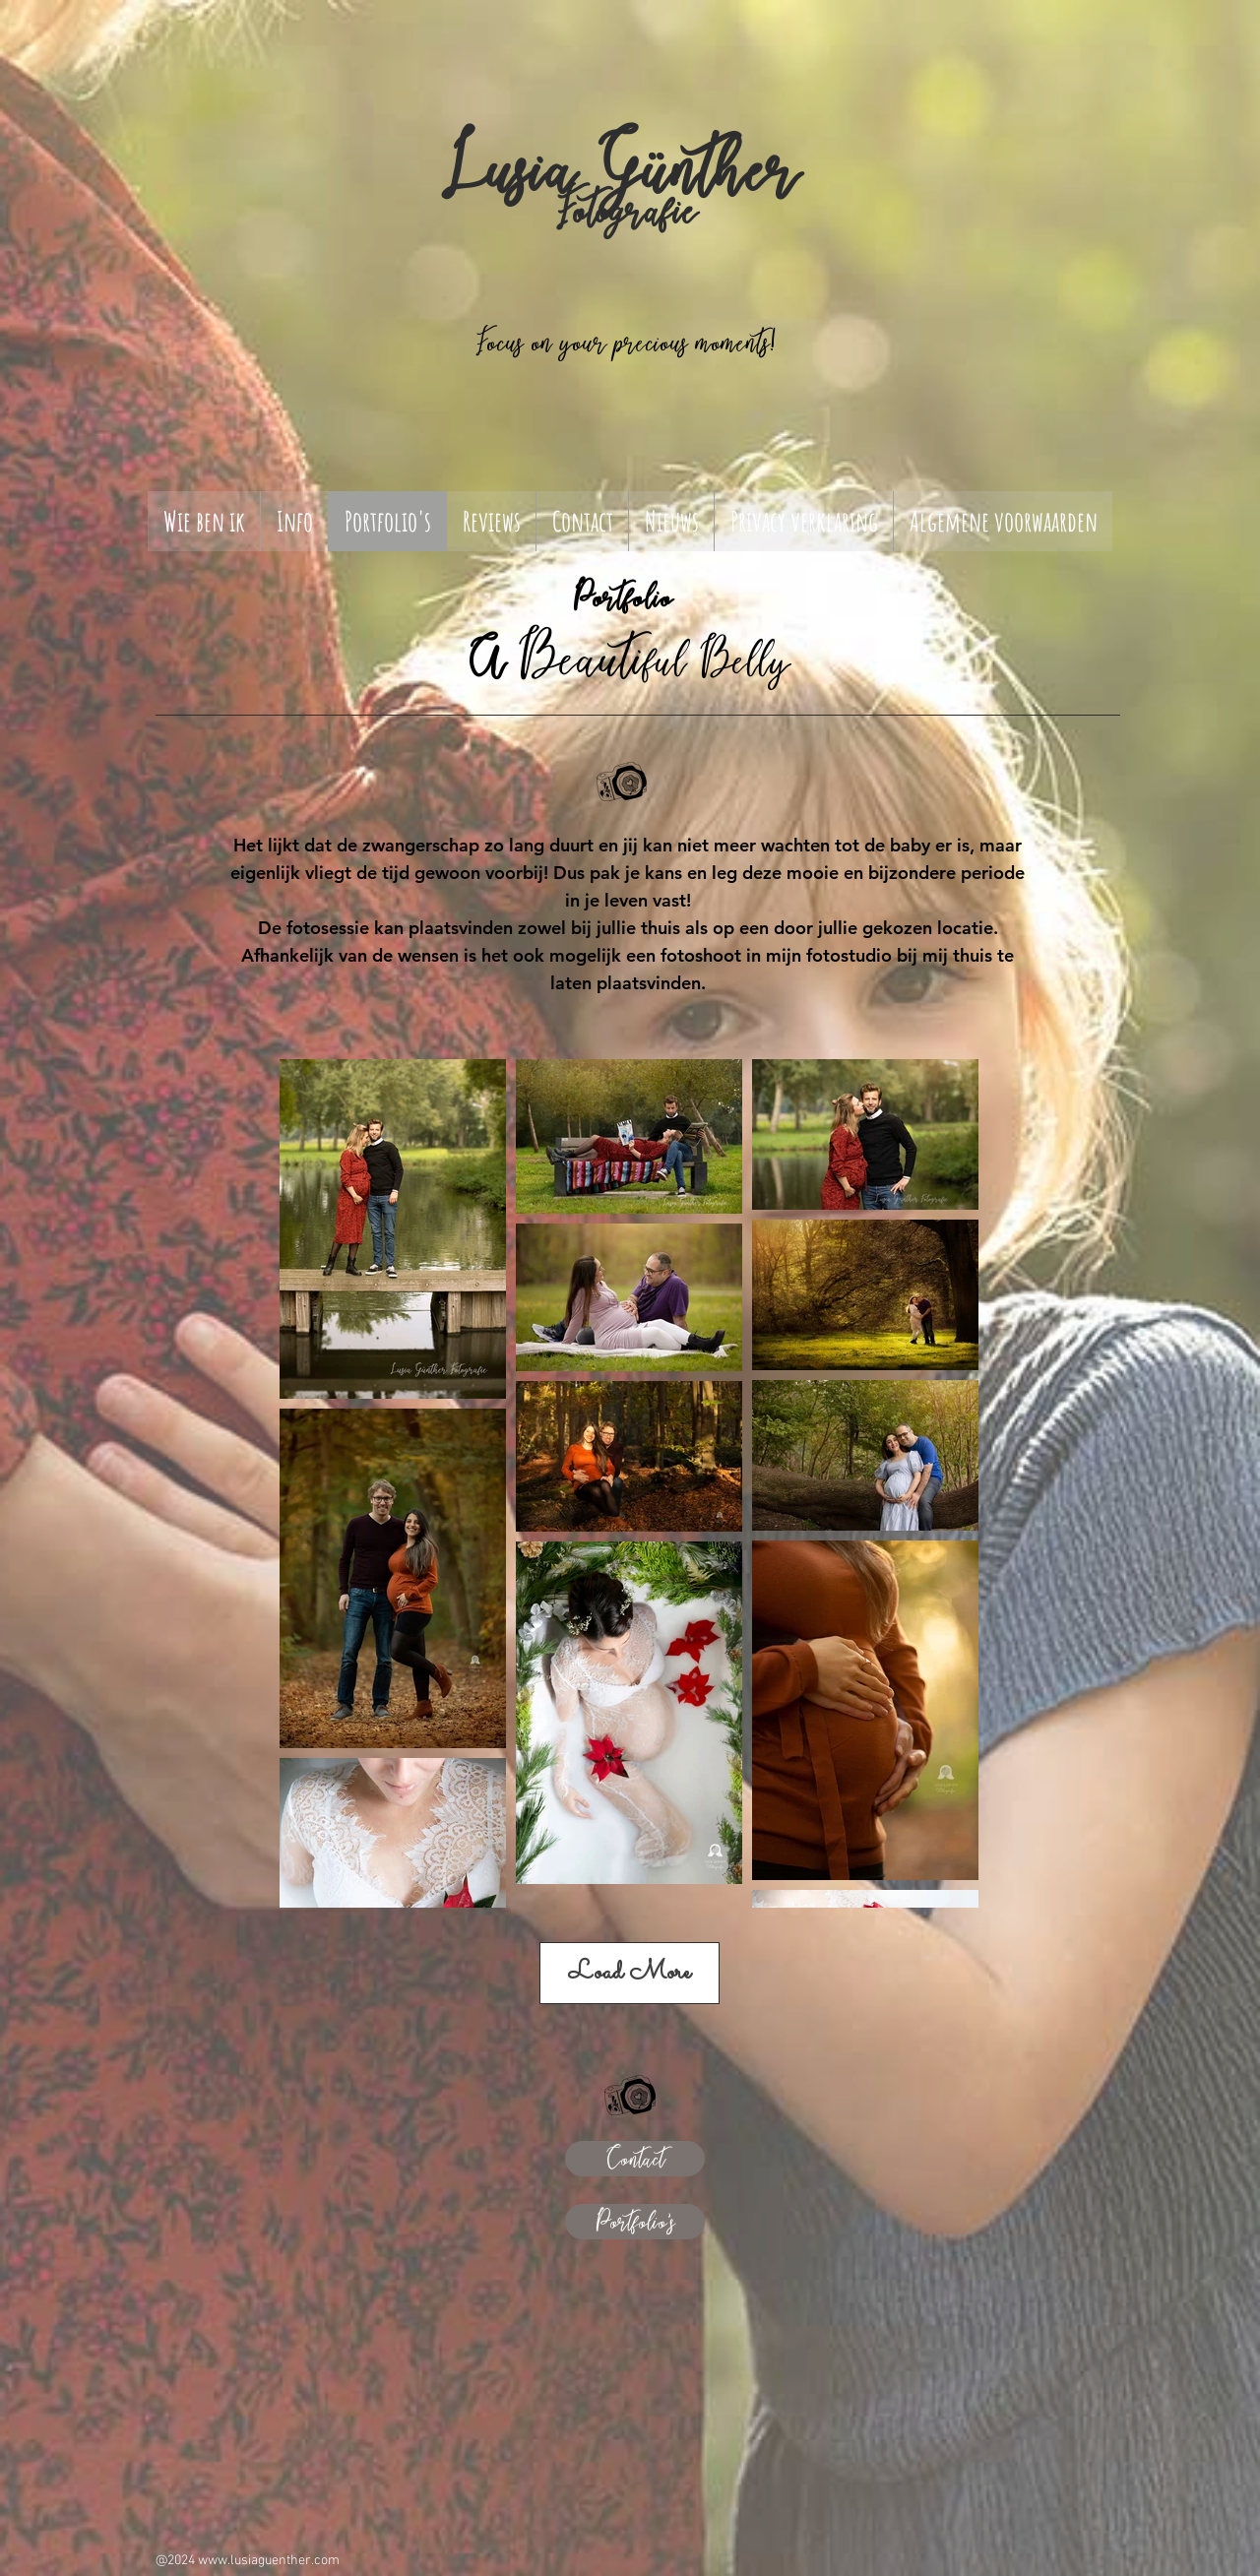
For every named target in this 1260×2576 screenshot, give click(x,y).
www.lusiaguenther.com (269, 2560)
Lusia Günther (619, 169)
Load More (629, 1973)
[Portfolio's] (635, 2221)
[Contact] (635, 2158)
